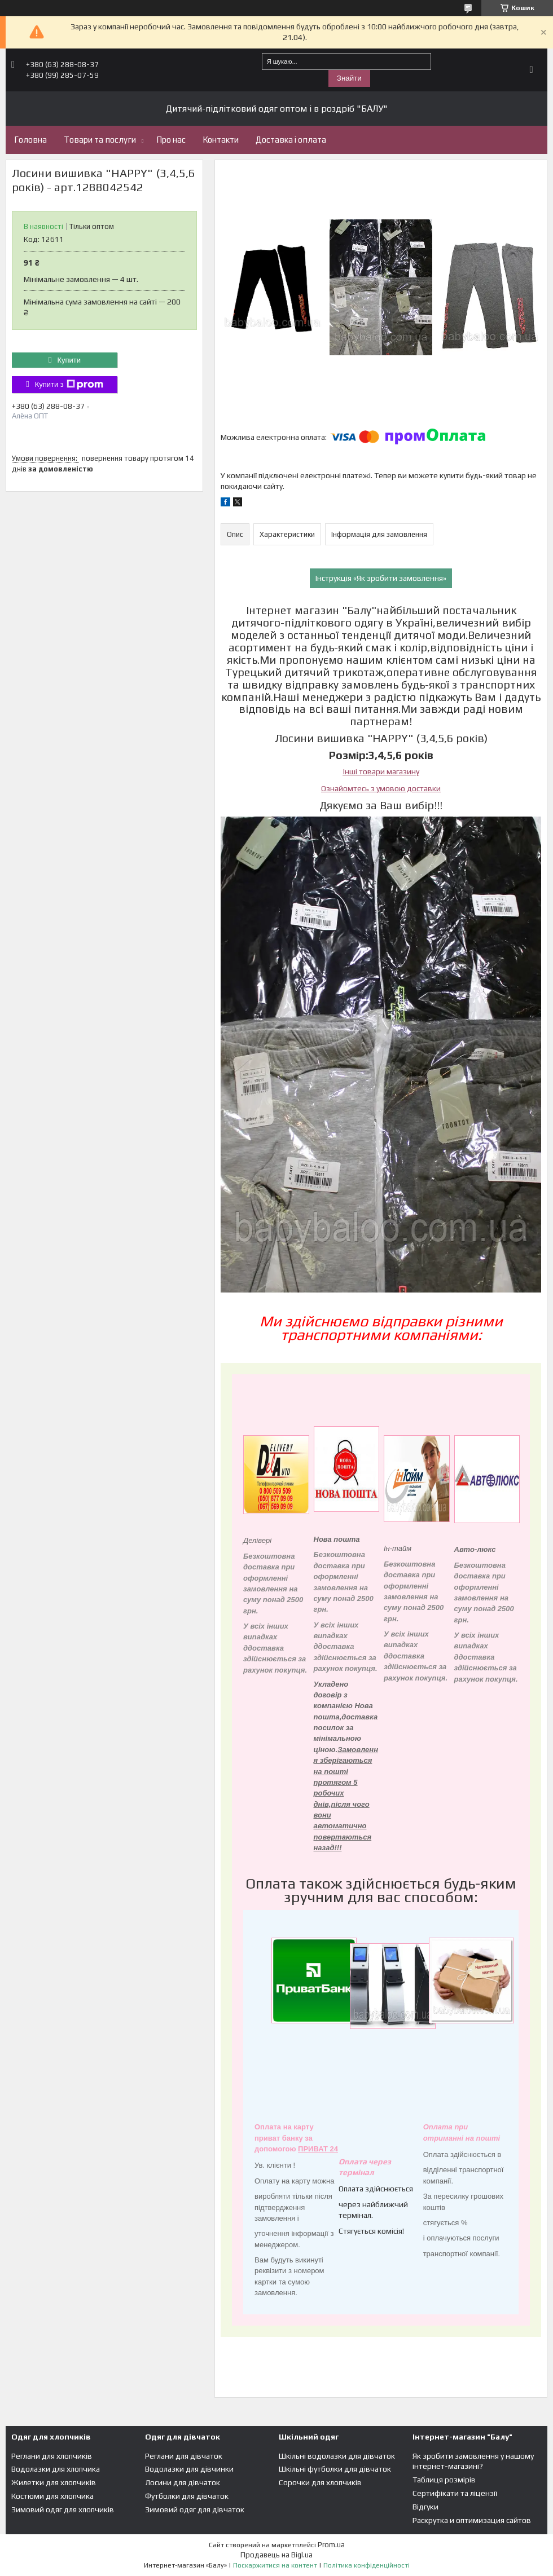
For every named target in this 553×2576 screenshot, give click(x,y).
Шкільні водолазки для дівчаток (337, 2455)
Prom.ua (331, 2544)
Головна (30, 139)
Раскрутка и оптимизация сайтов (471, 2520)
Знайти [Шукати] (349, 78)
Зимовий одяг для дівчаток (194, 2509)
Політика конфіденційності (366, 2565)
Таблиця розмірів (444, 2479)
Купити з (69, 385)
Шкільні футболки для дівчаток (335, 2468)
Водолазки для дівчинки (189, 2468)
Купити (69, 360)
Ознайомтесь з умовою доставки (381, 788)
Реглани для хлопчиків (51, 2455)
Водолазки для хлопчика (55, 2468)
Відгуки (425, 2506)
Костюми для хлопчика (52, 2495)
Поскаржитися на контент (275, 2565)
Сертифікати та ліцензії (454, 2493)
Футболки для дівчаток (187, 2495)
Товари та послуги (100, 139)
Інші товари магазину (381, 771)
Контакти (221, 139)
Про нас (171, 139)
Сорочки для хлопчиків (320, 2482)
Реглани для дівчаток (183, 2455)
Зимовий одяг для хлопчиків (62, 2509)
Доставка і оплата (291, 139)
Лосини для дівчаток (182, 2482)
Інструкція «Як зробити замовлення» (380, 578)
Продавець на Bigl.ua (276, 2555)
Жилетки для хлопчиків (53, 2482)
